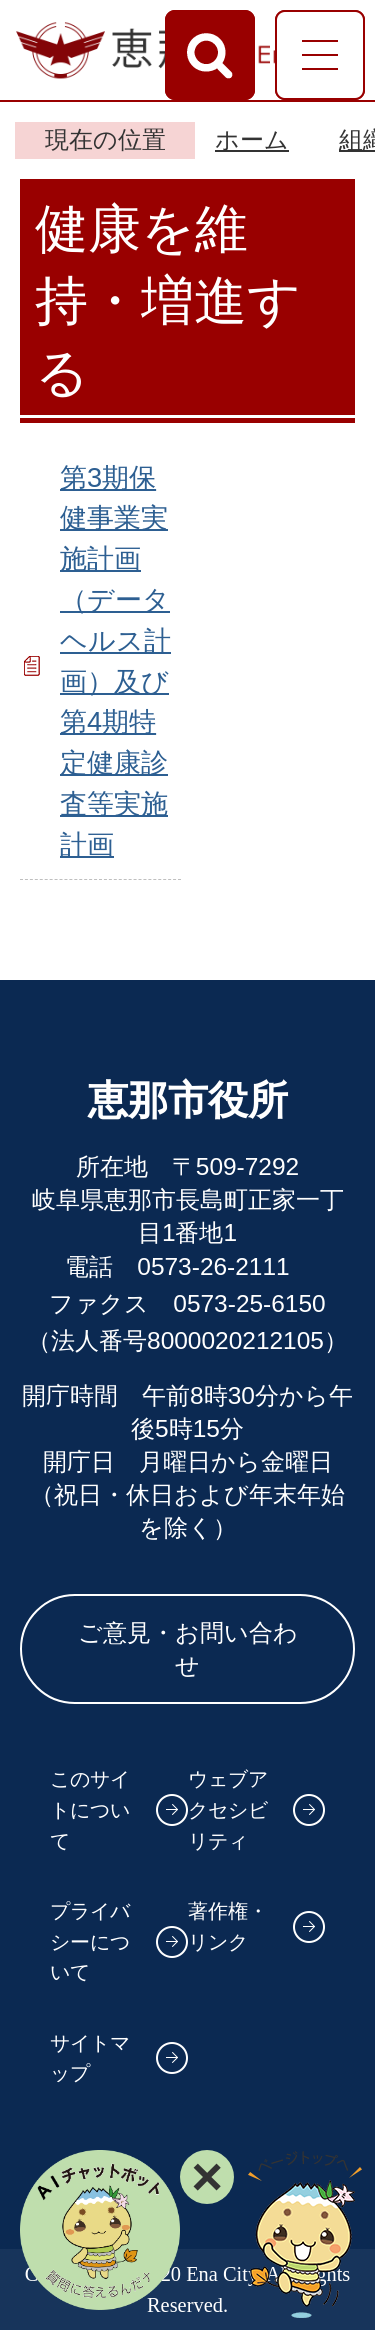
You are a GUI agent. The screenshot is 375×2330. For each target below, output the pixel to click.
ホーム (252, 139)
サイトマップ (90, 2058)
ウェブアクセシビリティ (228, 1809)
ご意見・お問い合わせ (188, 1649)
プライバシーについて (90, 1941)
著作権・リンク (228, 1926)
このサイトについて (90, 1809)
